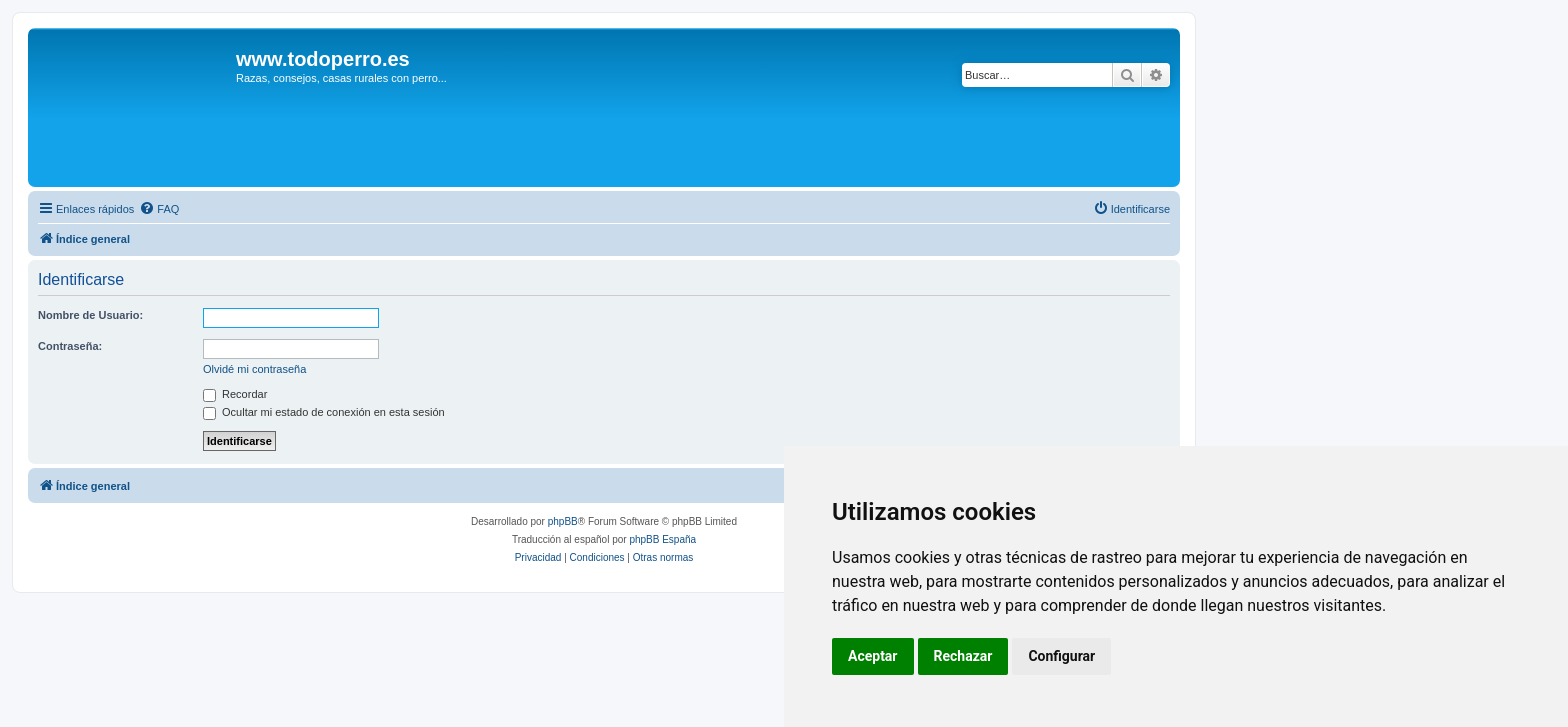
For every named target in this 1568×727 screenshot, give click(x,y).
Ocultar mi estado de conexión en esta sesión (324, 412)
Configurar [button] (1061, 656)
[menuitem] (159, 209)
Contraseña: (70, 346)
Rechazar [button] (963, 656)
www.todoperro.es (323, 59)
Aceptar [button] (873, 656)
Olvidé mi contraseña (254, 369)
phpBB (563, 521)
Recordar (235, 394)
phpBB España (662, 539)
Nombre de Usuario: (90, 315)
